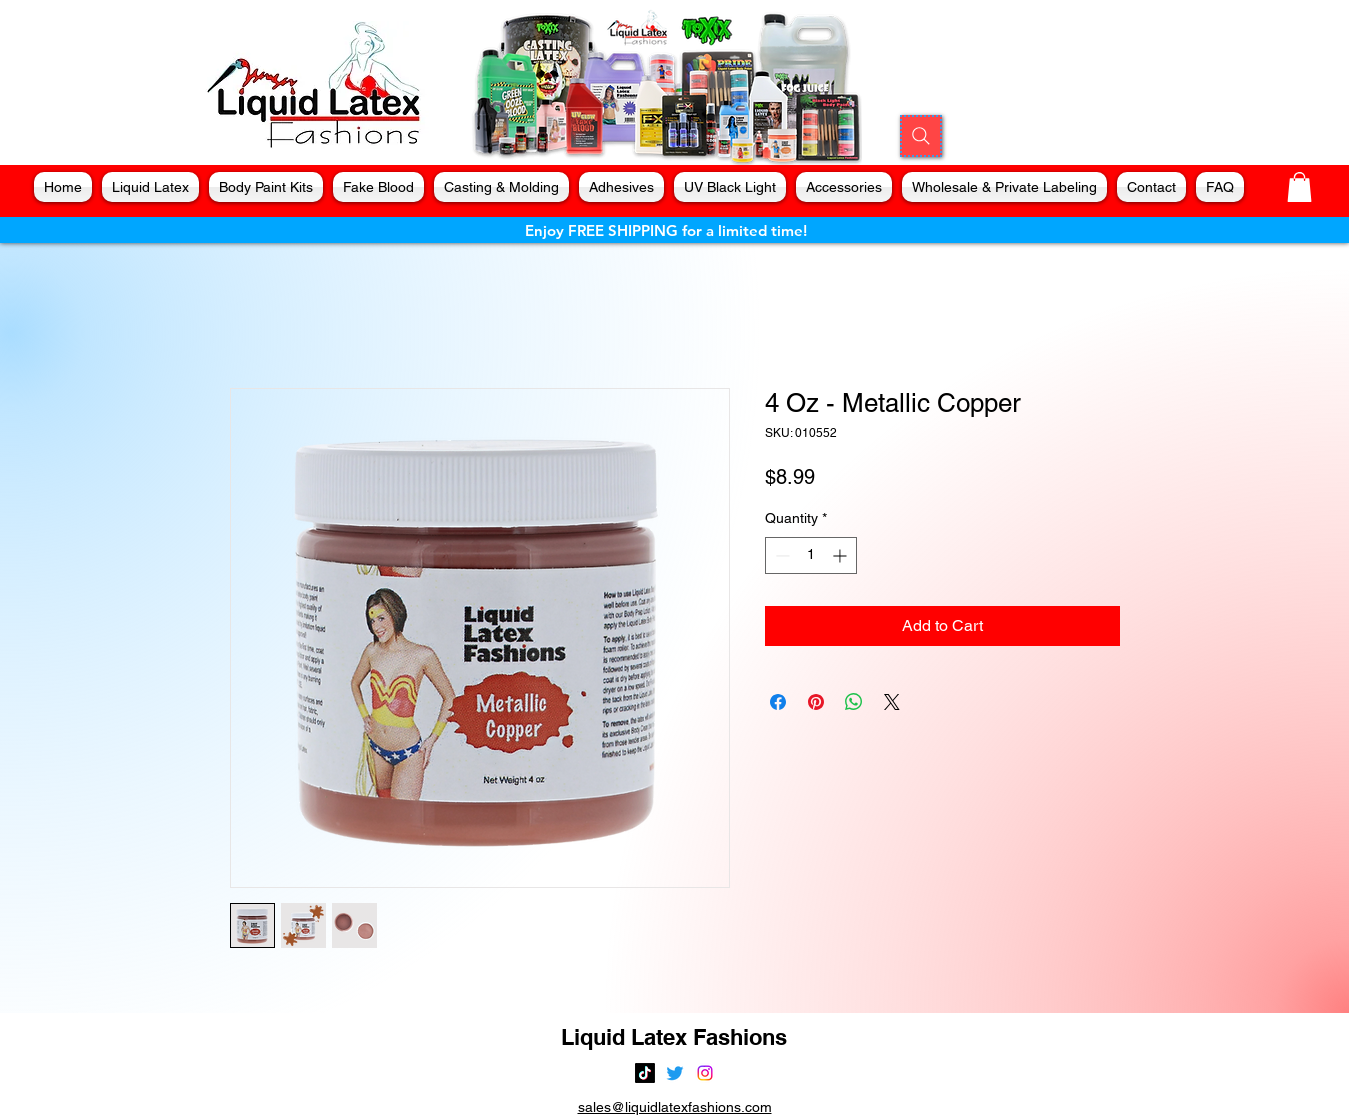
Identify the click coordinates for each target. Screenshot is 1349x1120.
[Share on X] (892, 702)
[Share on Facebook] (778, 702)
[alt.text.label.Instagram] (705, 1073)
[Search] (921, 136)
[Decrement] (780, 555)
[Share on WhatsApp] (854, 702)
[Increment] (841, 555)
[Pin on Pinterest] (816, 702)
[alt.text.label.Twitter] (675, 1073)
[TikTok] (645, 1073)
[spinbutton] (811, 555)
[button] (1299, 187)
